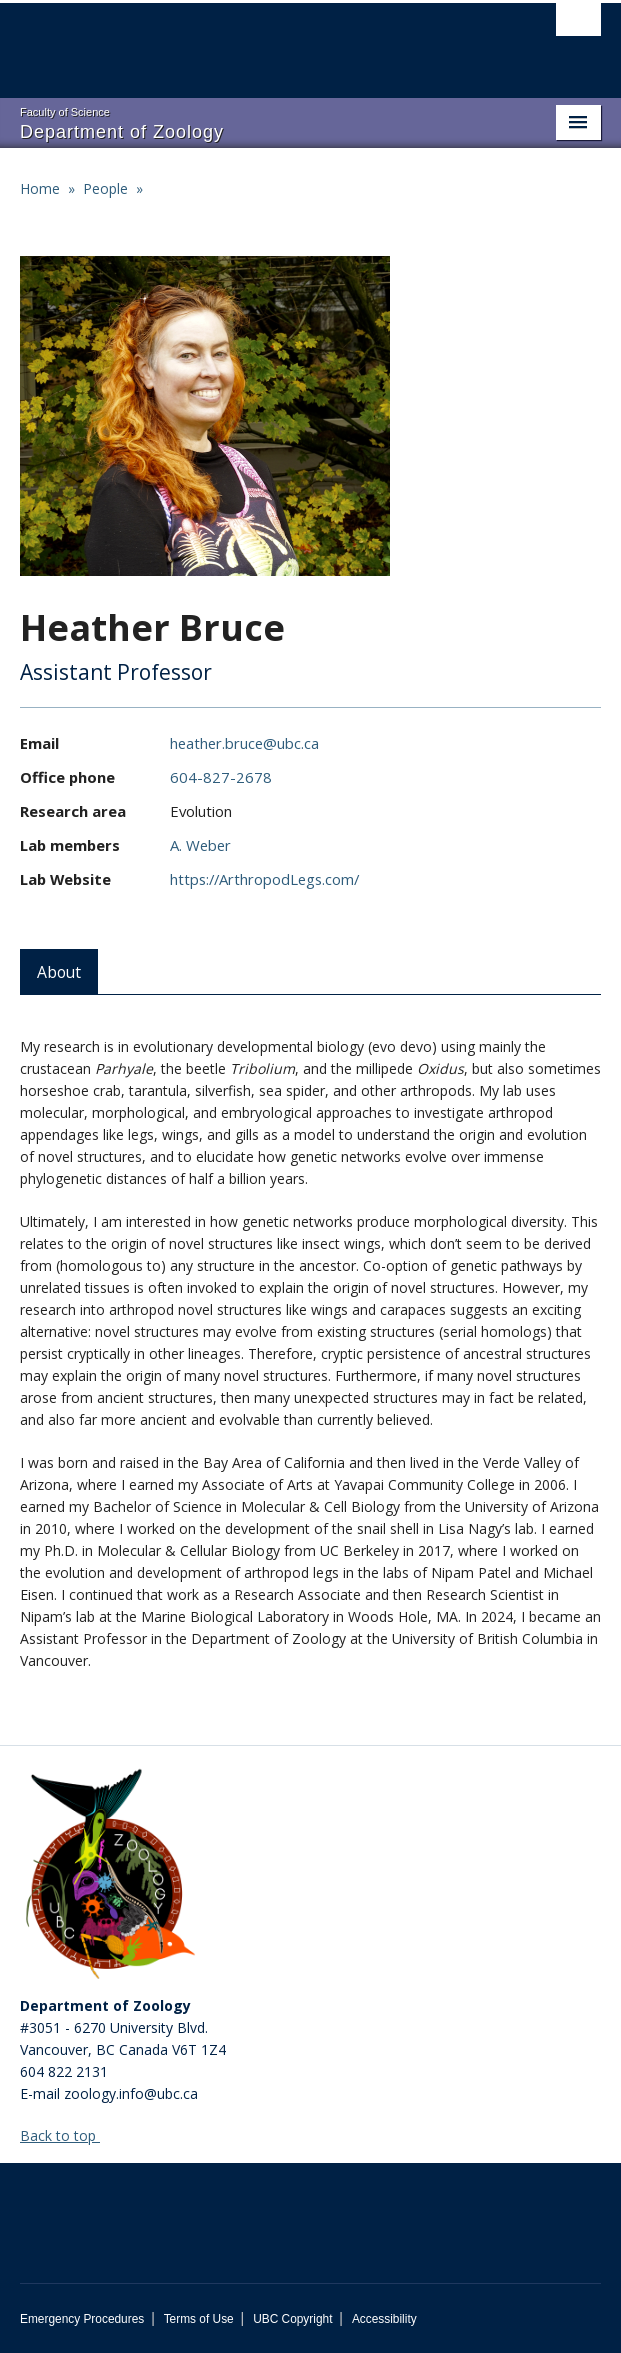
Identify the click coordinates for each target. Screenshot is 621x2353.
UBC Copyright (292, 2319)
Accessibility (384, 2319)
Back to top (67, 2135)
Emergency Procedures (82, 2319)
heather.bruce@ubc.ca (244, 743)
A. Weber (200, 845)
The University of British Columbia (223, 41)
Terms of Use (199, 2319)
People (105, 188)
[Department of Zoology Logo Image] (110, 1876)
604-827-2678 (221, 777)
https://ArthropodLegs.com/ (264, 879)
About (59, 972)
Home (40, 188)
